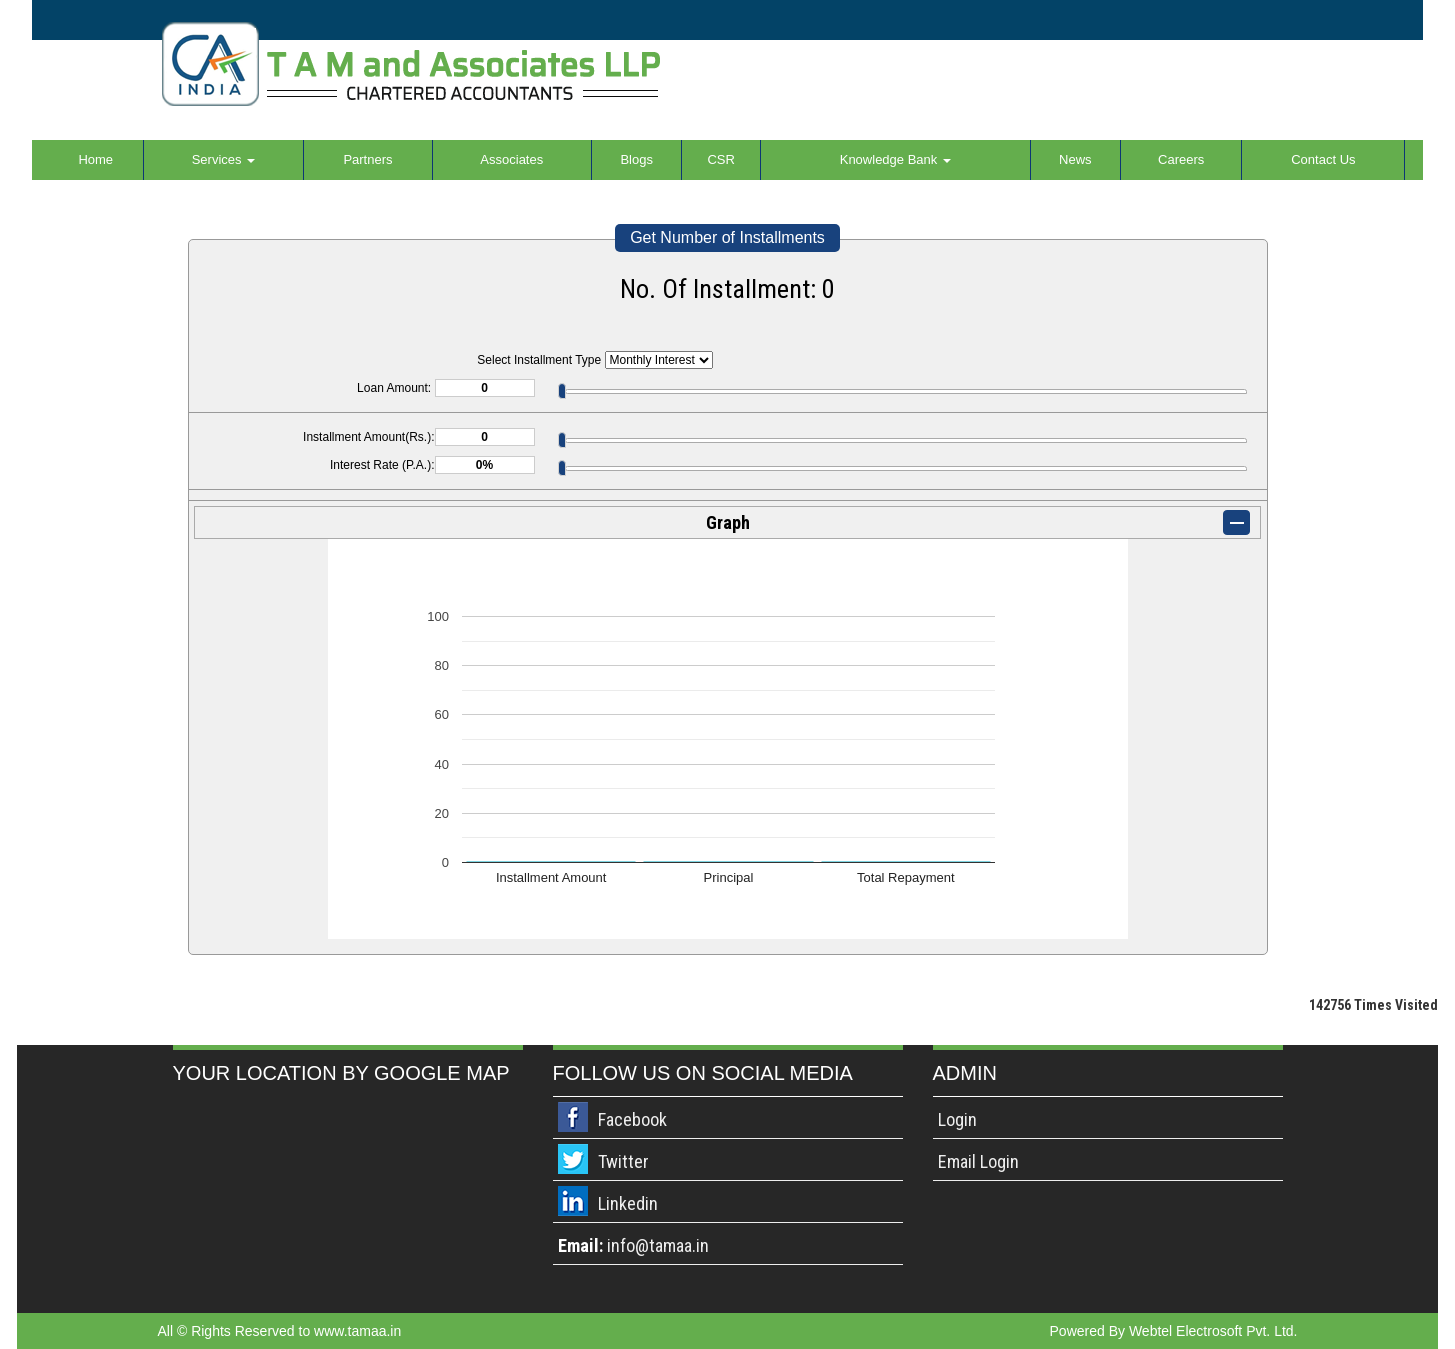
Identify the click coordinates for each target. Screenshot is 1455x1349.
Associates (511, 159)
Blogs (636, 159)
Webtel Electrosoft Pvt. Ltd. (1213, 1331)
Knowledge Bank (895, 159)
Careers (1181, 159)
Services (223, 159)
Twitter (623, 1161)
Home (95, 159)
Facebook (632, 1119)
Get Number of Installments (727, 237)
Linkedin (628, 1203)
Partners (367, 159)
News (1075, 159)
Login (957, 1119)
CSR (720, 159)
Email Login (978, 1161)
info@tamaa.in (658, 1245)
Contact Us (1323, 159)
